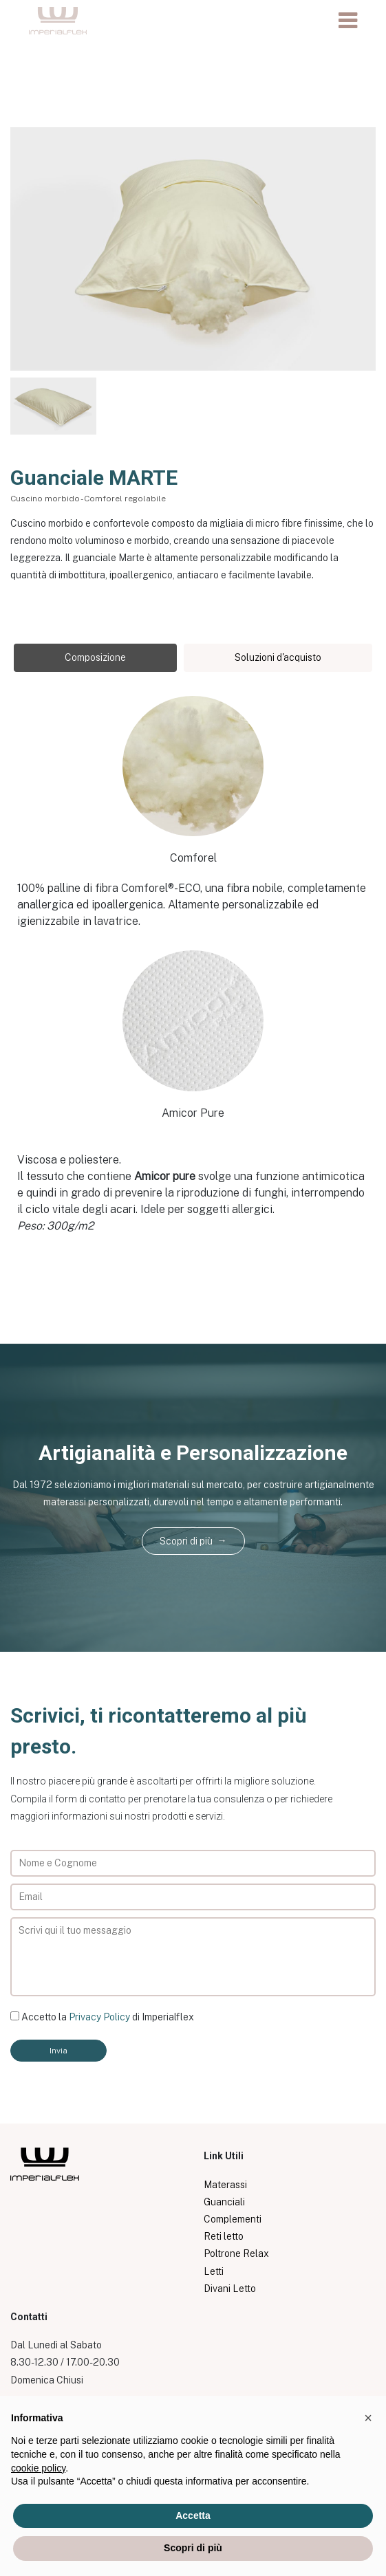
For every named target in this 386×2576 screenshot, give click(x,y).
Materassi (225, 2184)
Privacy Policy (99, 2016)
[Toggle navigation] (348, 21)
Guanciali (224, 2201)
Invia (58, 2050)
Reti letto (224, 2236)
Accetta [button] (193, 2515)
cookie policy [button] (38, 2468)
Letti (214, 2271)
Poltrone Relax (236, 2253)
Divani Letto (230, 2288)
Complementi (232, 2219)
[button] (368, 2418)
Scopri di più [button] (193, 2547)
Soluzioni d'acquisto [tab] (278, 657)
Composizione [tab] (95, 657)
